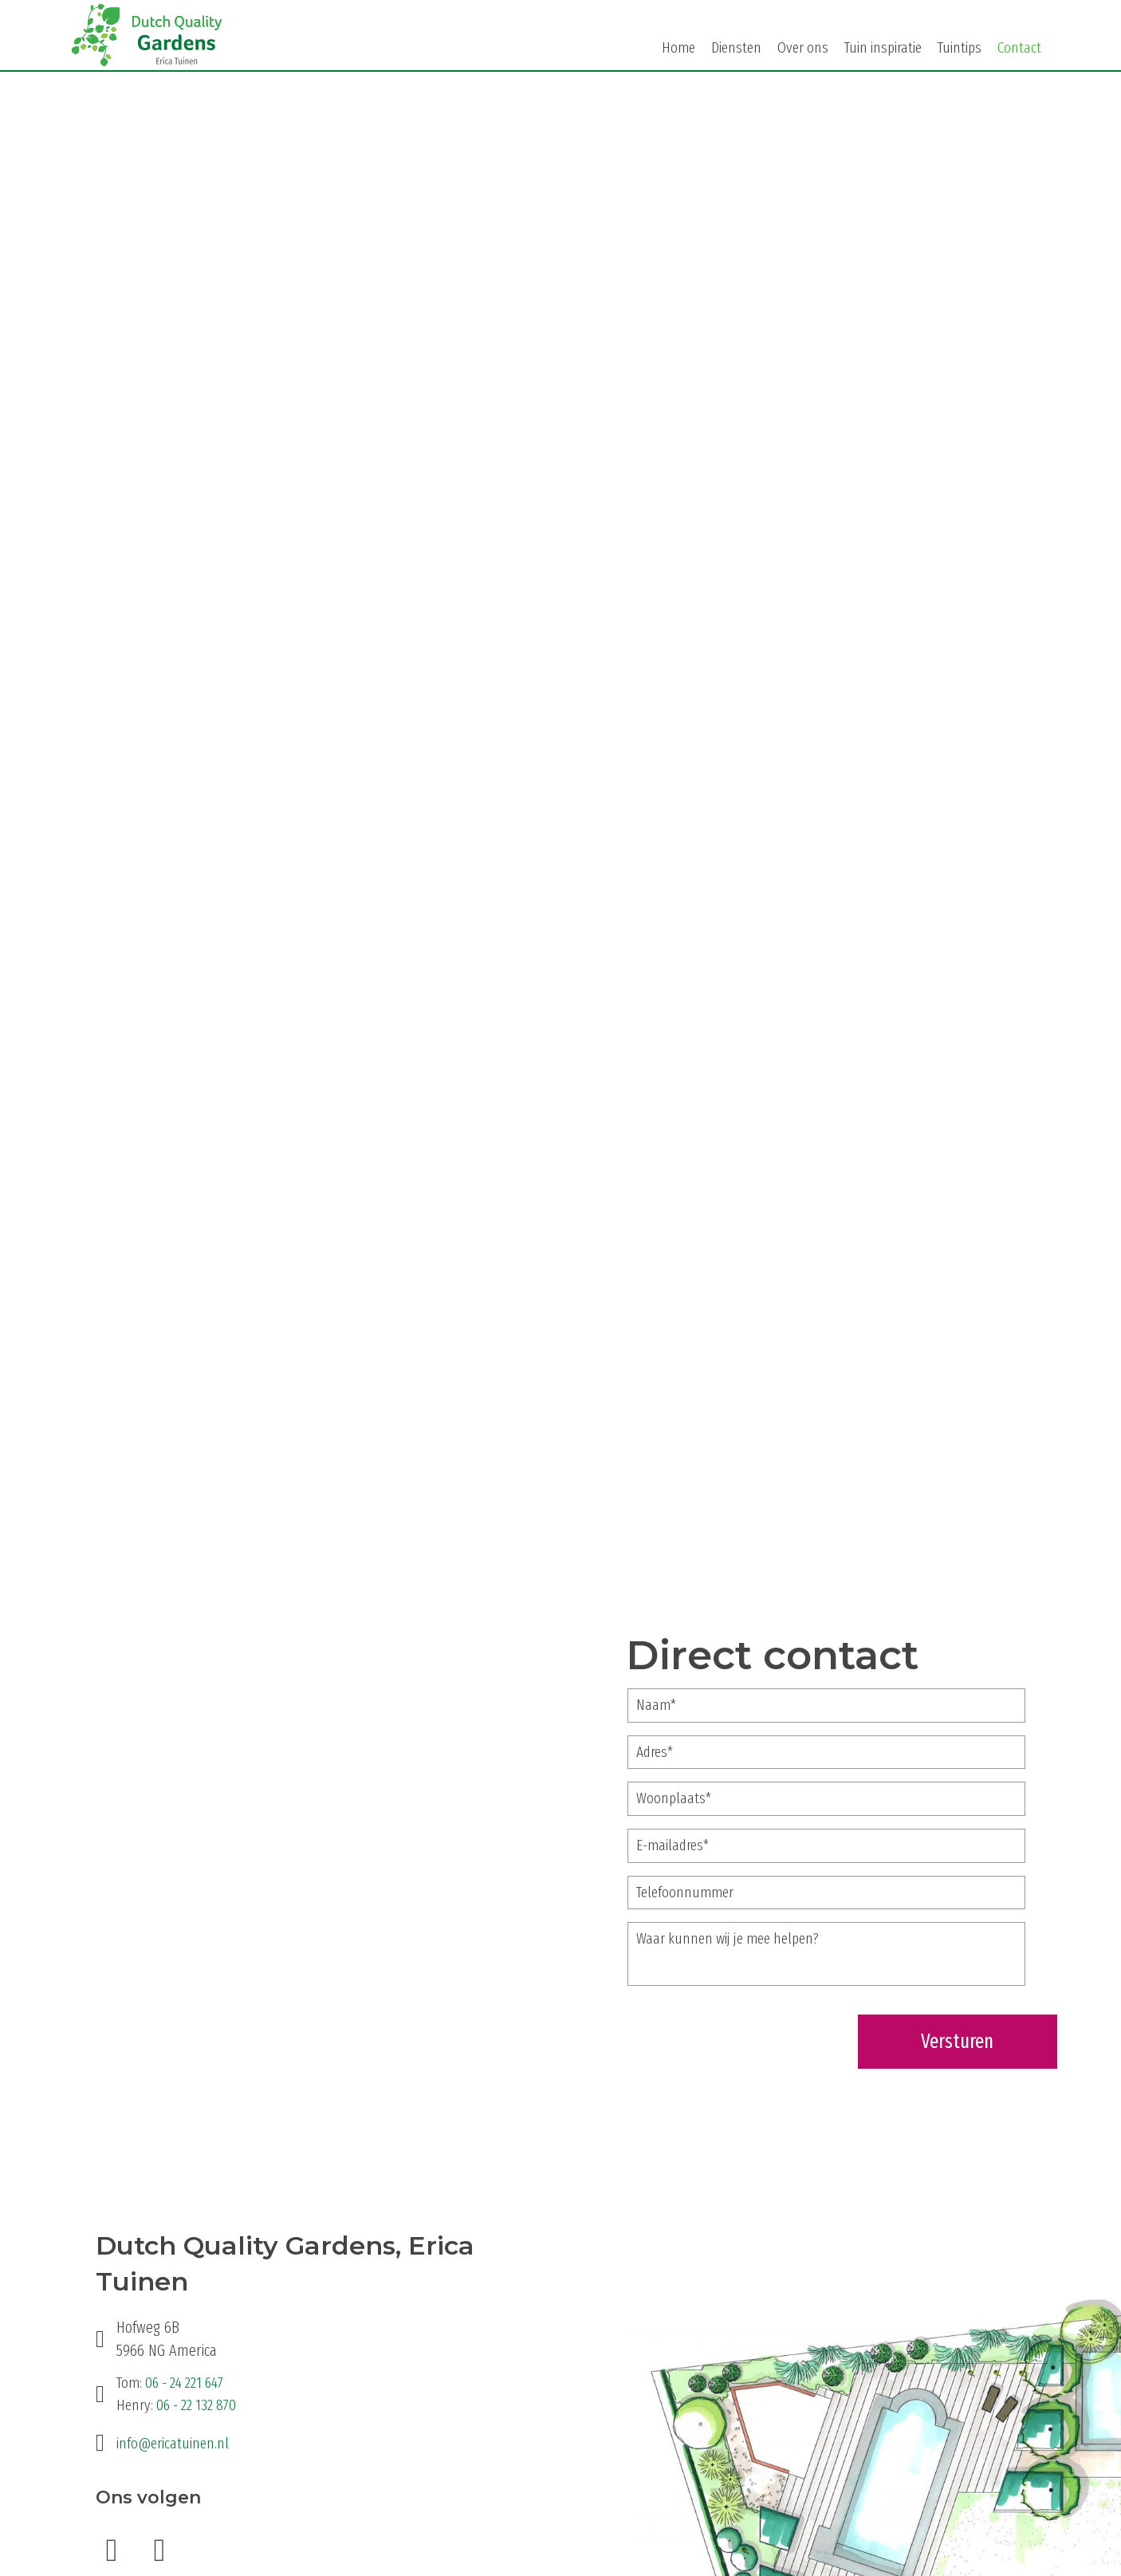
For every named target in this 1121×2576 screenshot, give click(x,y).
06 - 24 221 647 (184, 2382)
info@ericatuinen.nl (172, 2441)
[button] (112, 2549)
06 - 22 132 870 (196, 2403)
